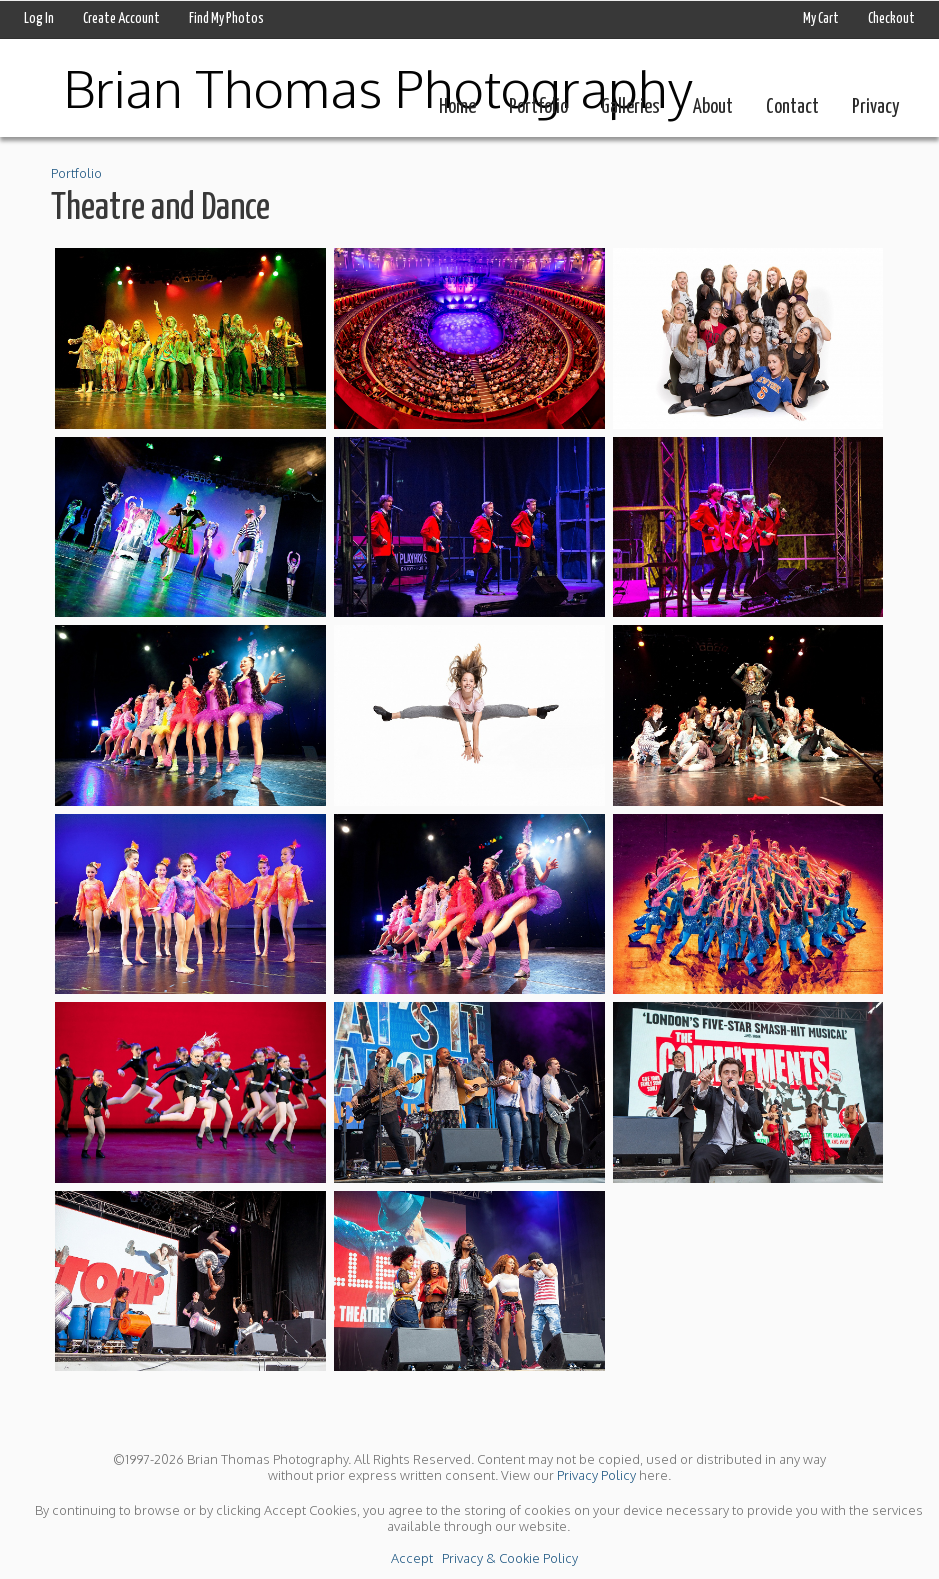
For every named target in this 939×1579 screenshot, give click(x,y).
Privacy (875, 107)
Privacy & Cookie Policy (510, 1558)
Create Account (121, 19)
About (713, 107)
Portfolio (538, 107)
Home (457, 107)
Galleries (630, 107)
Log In (39, 19)
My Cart (822, 19)
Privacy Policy (596, 1475)
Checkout (891, 19)
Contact (792, 107)
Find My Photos (226, 19)
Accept (412, 1558)
